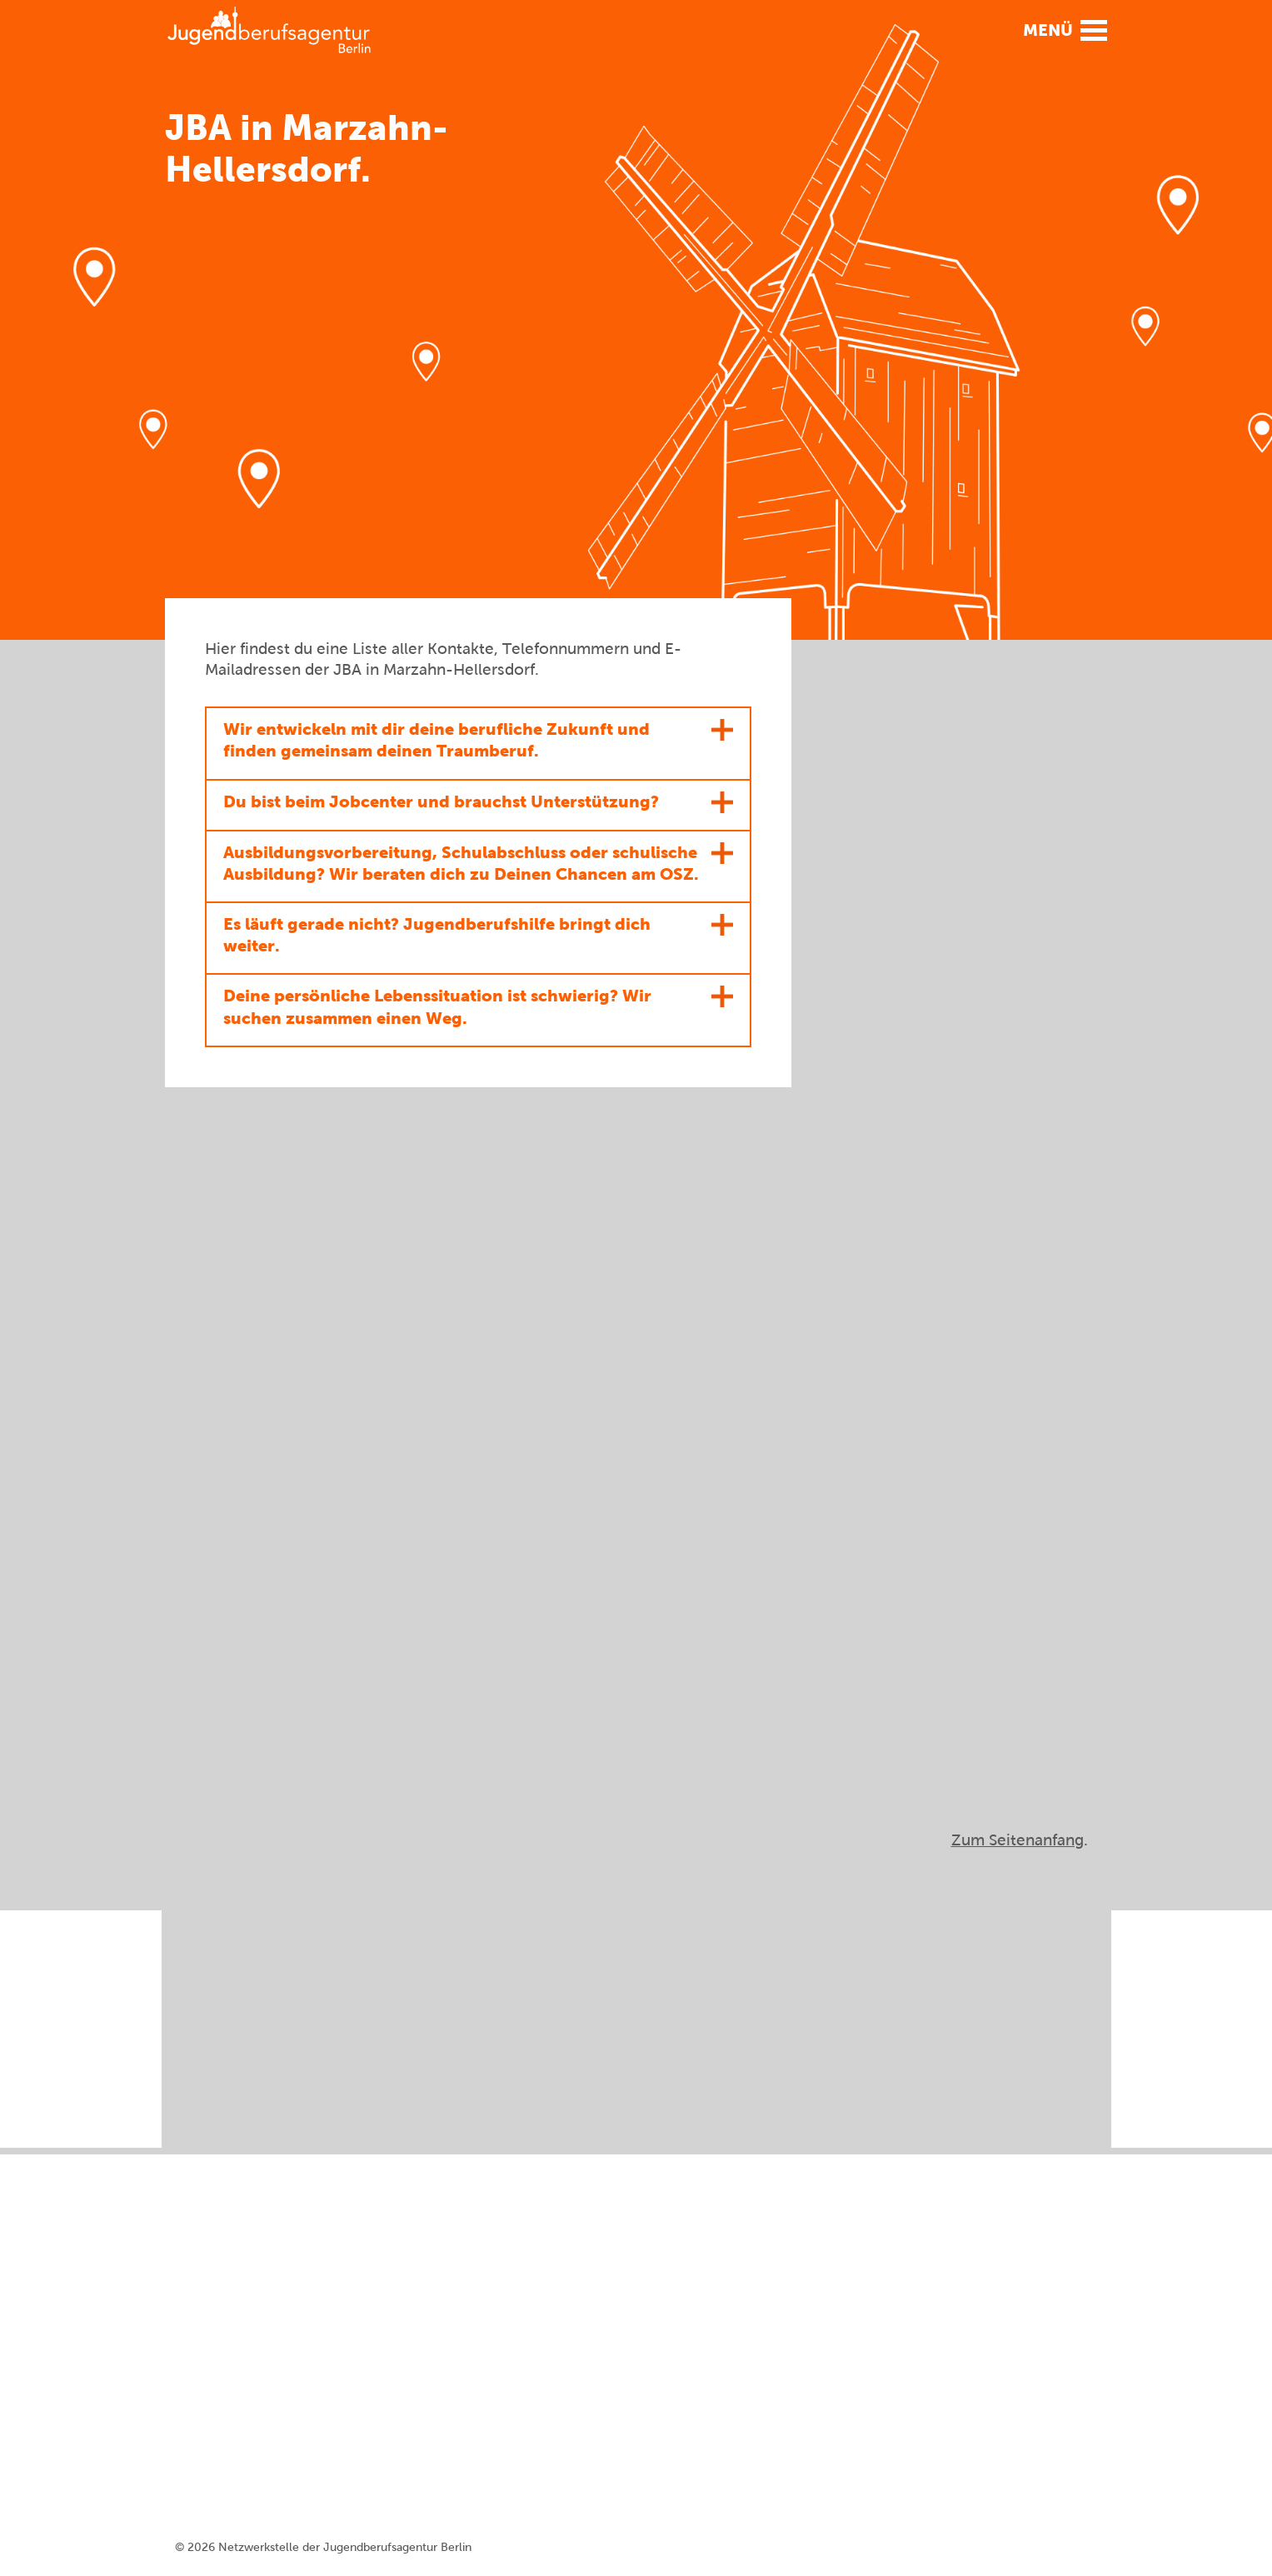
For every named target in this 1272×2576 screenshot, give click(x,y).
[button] (1060, 29)
